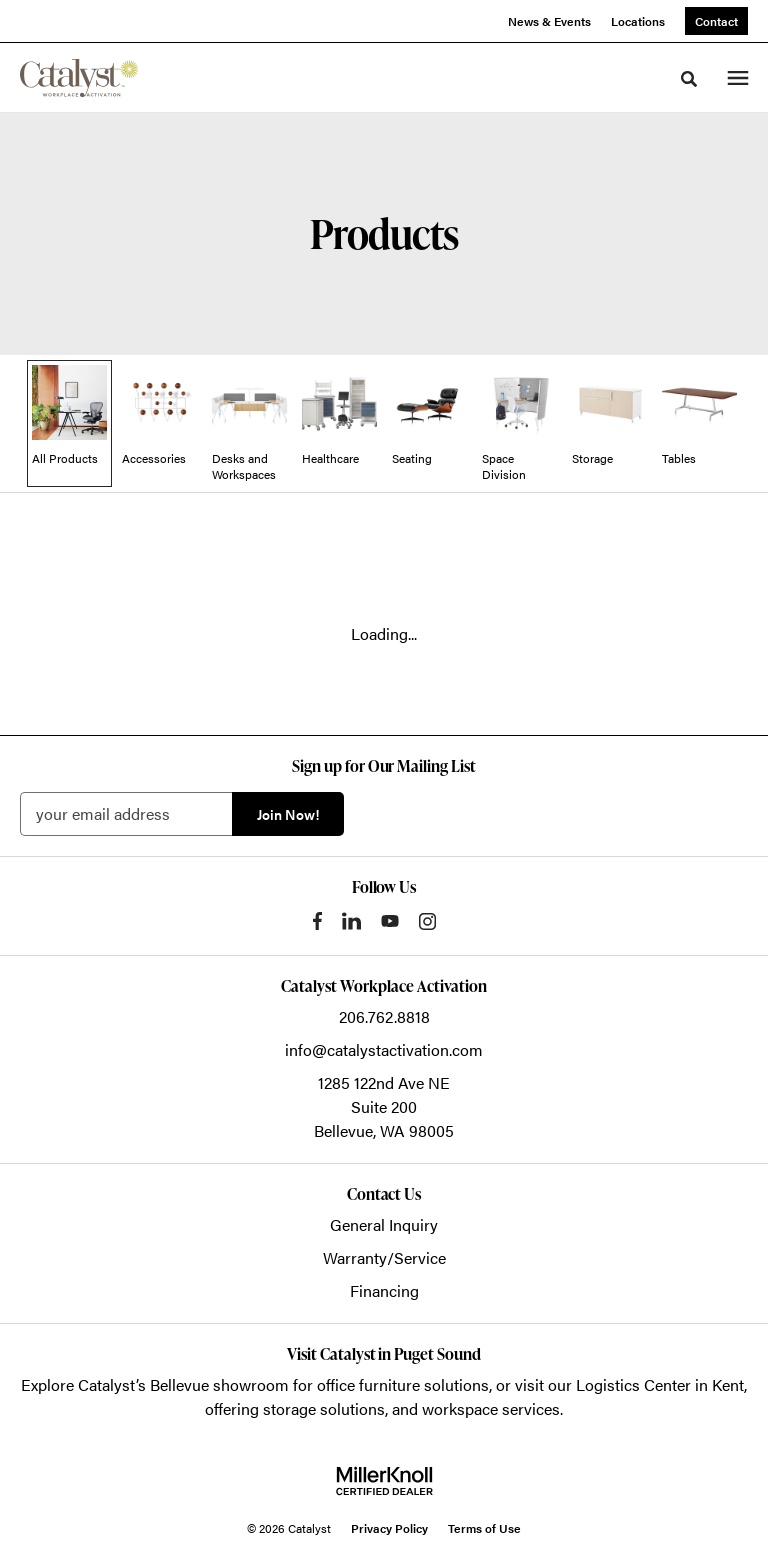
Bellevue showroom (219, 1384)
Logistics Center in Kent (660, 1384)
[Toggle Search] (689, 79)
